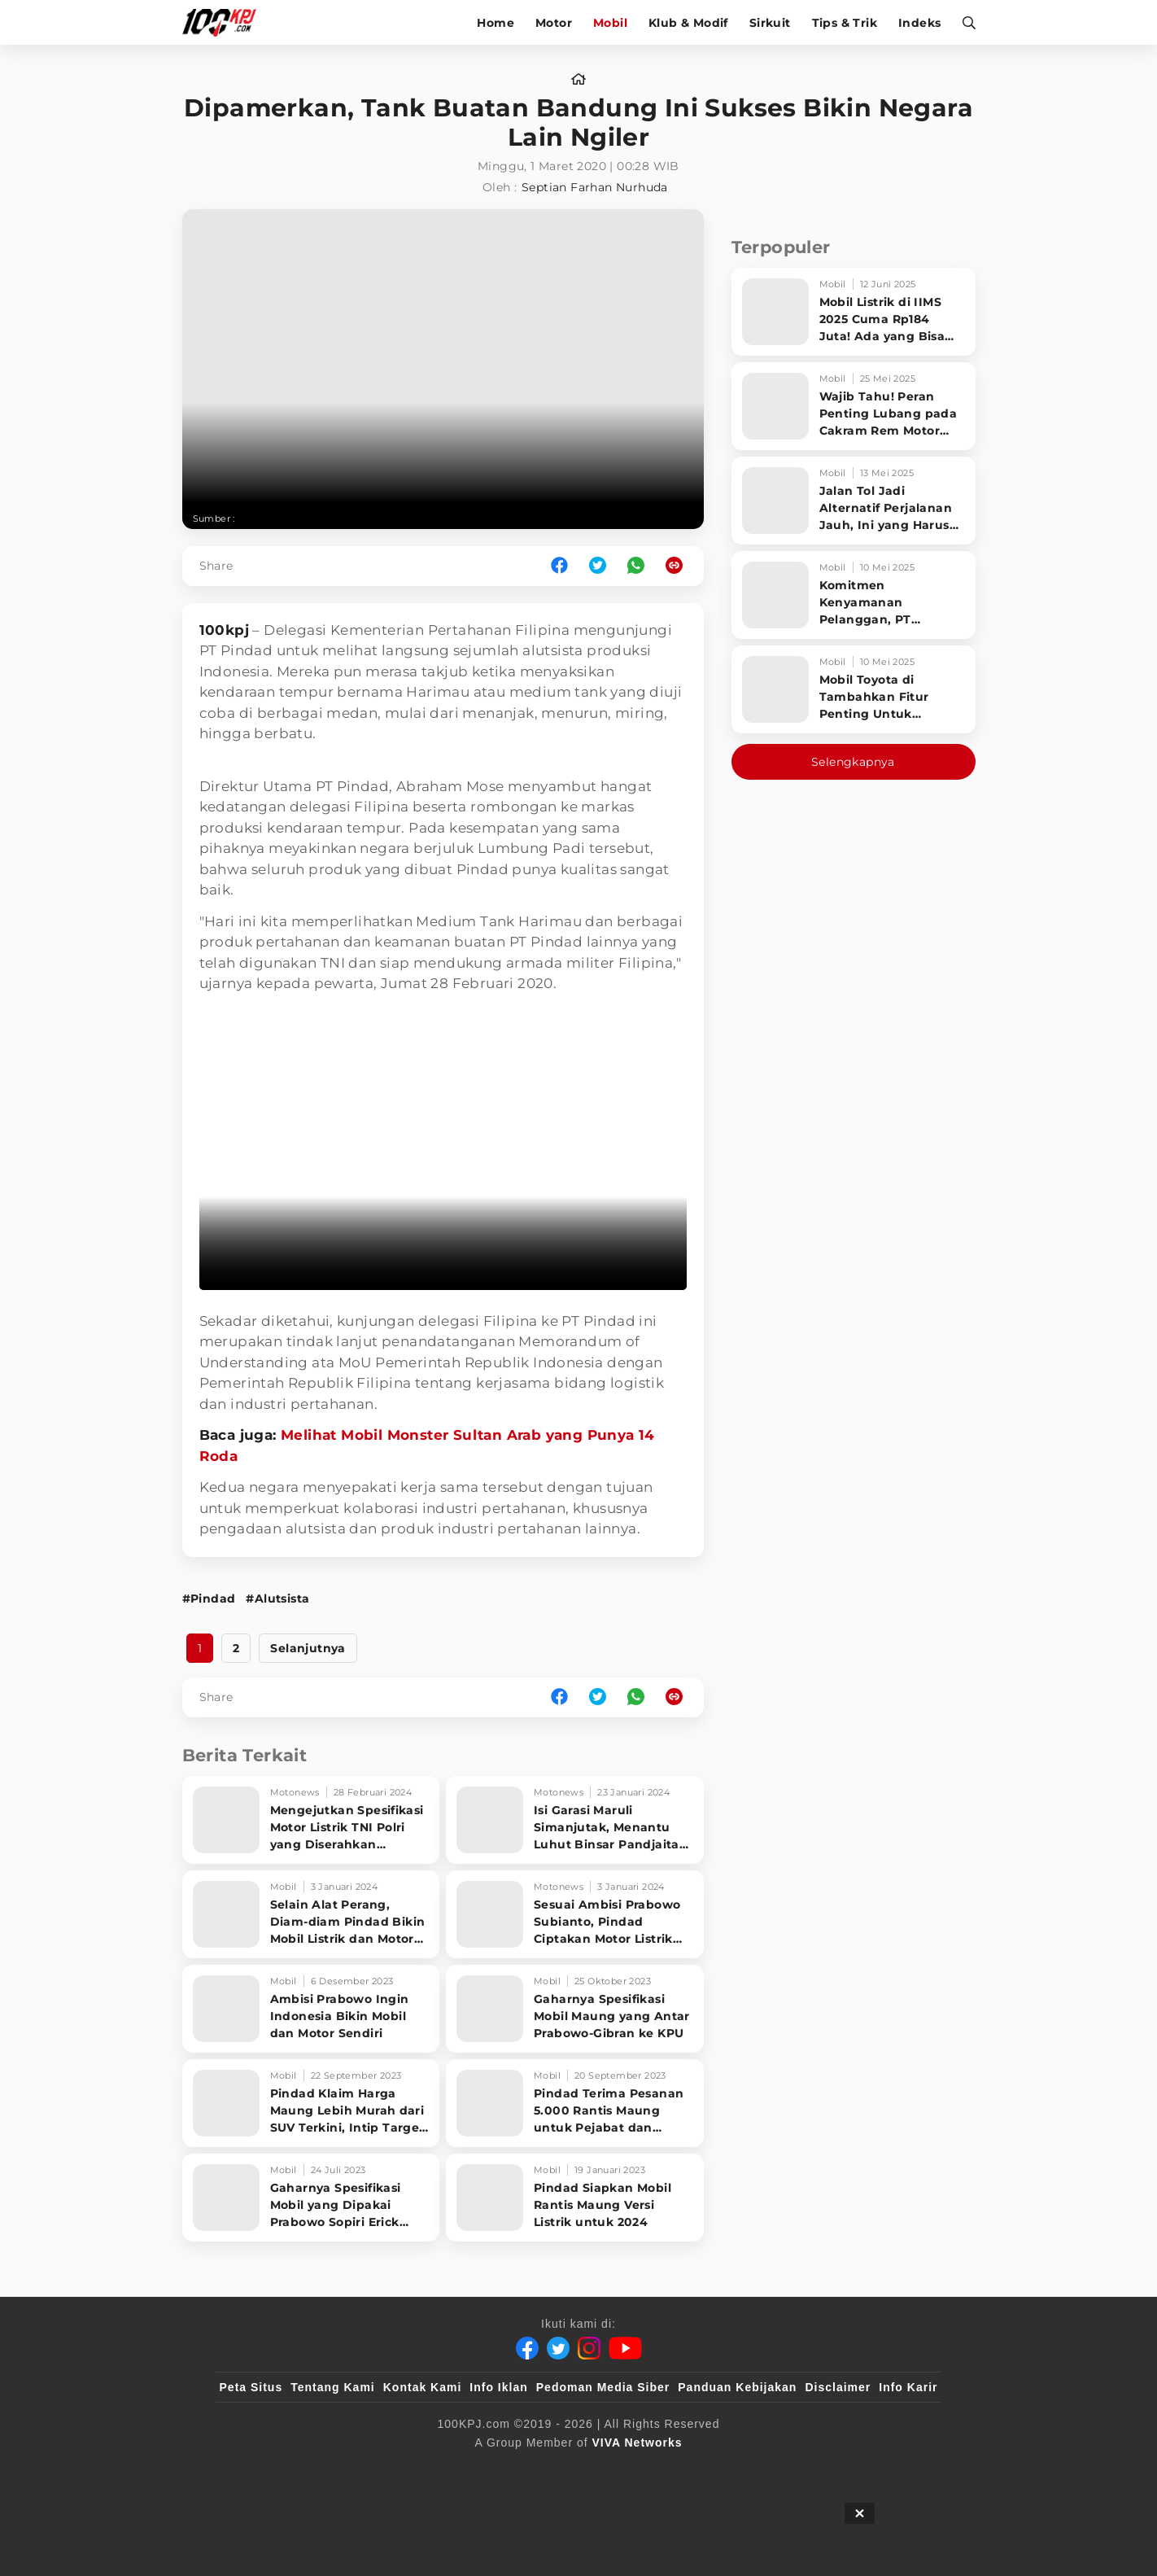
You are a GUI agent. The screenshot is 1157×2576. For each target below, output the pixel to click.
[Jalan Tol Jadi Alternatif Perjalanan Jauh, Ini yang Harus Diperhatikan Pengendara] (853, 501)
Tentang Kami (332, 2387)
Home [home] (495, 22)
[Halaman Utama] (225, 22)
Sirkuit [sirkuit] (770, 22)
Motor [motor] (553, 22)
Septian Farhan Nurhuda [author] (595, 187)
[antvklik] (735, 2469)
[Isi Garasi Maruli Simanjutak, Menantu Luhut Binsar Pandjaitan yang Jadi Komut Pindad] (575, 1820)
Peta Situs (251, 2387)
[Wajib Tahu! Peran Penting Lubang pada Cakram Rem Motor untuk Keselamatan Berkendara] (853, 406)
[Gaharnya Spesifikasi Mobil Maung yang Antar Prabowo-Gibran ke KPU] (575, 2009)
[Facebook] (527, 2348)
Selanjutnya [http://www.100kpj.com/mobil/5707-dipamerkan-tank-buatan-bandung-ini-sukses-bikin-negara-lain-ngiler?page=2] (307, 1648)
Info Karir (908, 2387)
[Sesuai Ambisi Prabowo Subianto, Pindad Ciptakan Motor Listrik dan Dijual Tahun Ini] (575, 1914)
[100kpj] (340, 2469)
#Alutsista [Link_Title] (277, 1598)
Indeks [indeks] (919, 22)
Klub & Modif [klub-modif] (688, 22)
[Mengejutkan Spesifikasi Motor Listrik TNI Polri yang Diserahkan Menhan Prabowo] (311, 1820)
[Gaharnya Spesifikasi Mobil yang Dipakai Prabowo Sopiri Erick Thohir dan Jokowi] (311, 2197)
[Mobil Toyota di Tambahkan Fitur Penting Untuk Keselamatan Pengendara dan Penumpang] (853, 689)
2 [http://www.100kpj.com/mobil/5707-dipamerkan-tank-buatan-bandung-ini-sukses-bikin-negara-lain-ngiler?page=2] (236, 1648)
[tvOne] (610, 2469)
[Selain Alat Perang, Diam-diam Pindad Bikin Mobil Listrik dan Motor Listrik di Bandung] (311, 1914)
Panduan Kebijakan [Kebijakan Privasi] (737, 2387)
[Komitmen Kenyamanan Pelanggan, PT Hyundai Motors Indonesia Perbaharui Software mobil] (853, 595)
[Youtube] (625, 2348)
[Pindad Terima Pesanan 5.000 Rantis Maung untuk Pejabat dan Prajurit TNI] (575, 2103)
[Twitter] (558, 2348)
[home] (578, 79)
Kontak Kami (422, 2387)
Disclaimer (838, 2387)
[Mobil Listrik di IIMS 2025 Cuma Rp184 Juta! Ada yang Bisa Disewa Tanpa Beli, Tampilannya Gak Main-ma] (853, 312)
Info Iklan (498, 2387)
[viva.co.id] (263, 2469)
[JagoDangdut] (900, 2469)
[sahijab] (406, 2469)
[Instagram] (589, 2348)
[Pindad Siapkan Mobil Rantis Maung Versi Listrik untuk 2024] (575, 2197)
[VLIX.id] (482, 2469)
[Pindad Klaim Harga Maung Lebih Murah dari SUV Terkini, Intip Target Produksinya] (311, 2103)
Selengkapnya (853, 761)
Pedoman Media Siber (603, 2387)
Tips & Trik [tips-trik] (844, 22)
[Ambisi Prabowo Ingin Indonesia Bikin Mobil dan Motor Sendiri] (311, 2009)
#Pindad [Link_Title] (209, 1598)
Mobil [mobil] (610, 22)
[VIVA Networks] (637, 2442)
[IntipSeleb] (815, 2469)
